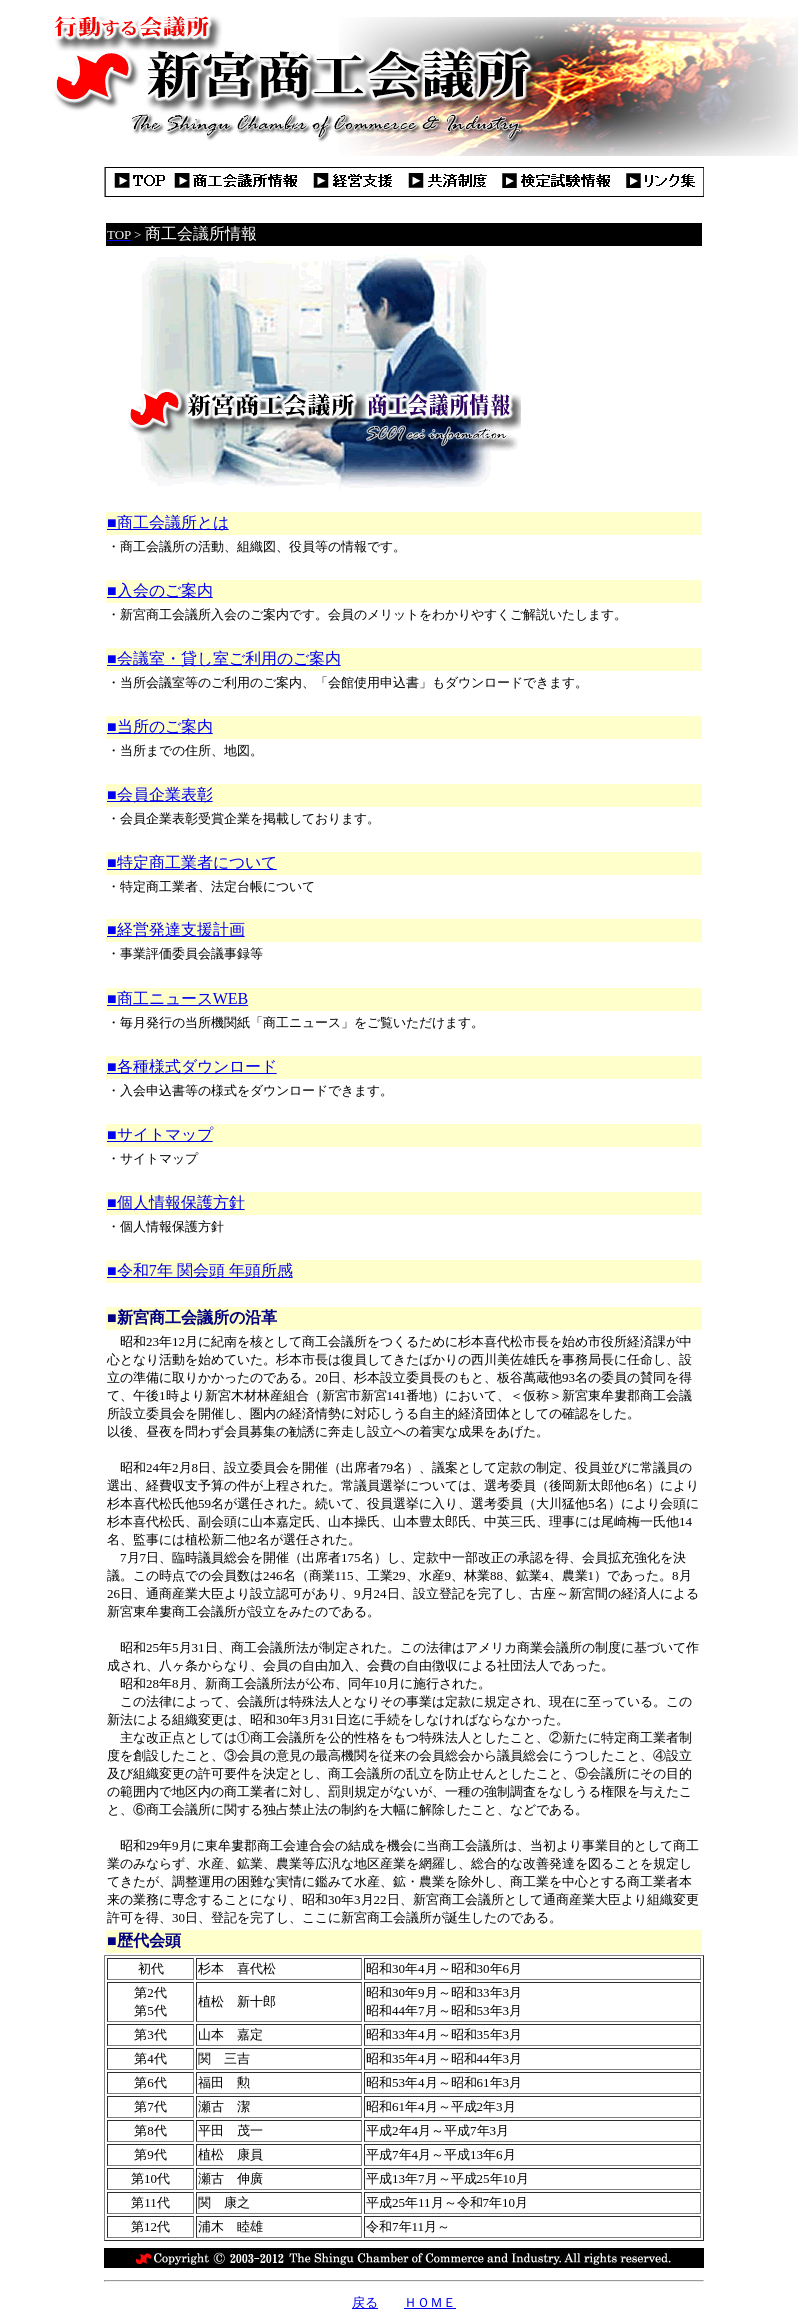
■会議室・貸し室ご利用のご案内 (224, 658)
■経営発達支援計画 (176, 929)
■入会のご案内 (160, 590)
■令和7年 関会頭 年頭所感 (200, 1270)
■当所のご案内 (160, 726)
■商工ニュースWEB (177, 998)
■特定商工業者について (192, 862)
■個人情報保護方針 (176, 1202)
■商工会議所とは (168, 522)
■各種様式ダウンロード (192, 1066)
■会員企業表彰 (160, 794)
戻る (365, 2302)
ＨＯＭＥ (430, 2302)
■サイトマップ (160, 1134)
